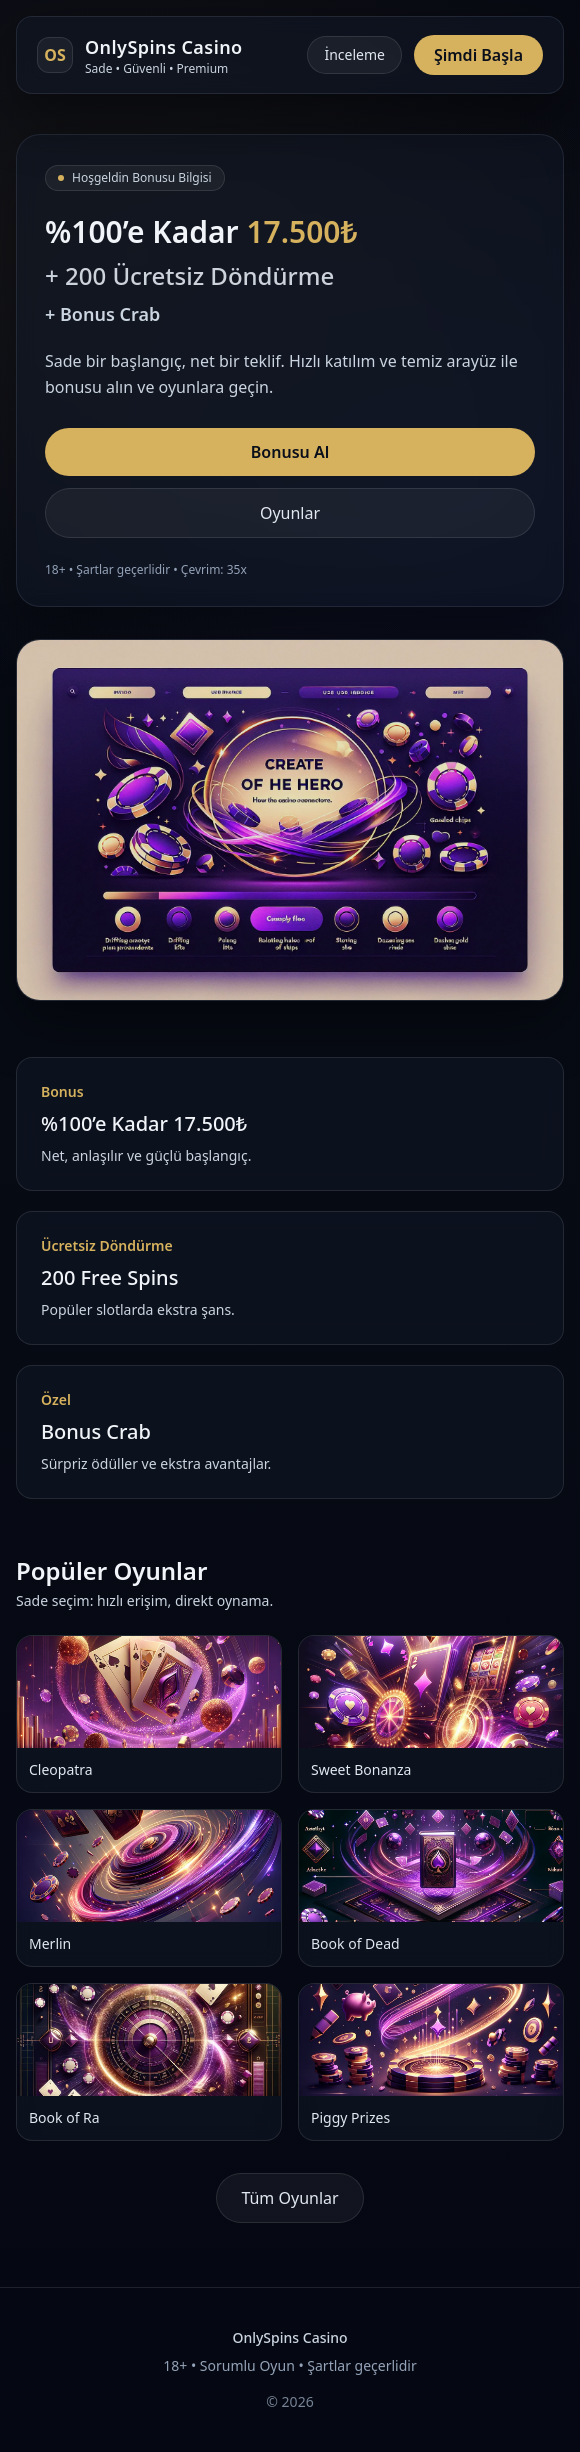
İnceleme (354, 54)
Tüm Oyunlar (289, 2198)
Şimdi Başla (478, 55)
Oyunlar (290, 513)
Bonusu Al (290, 452)
